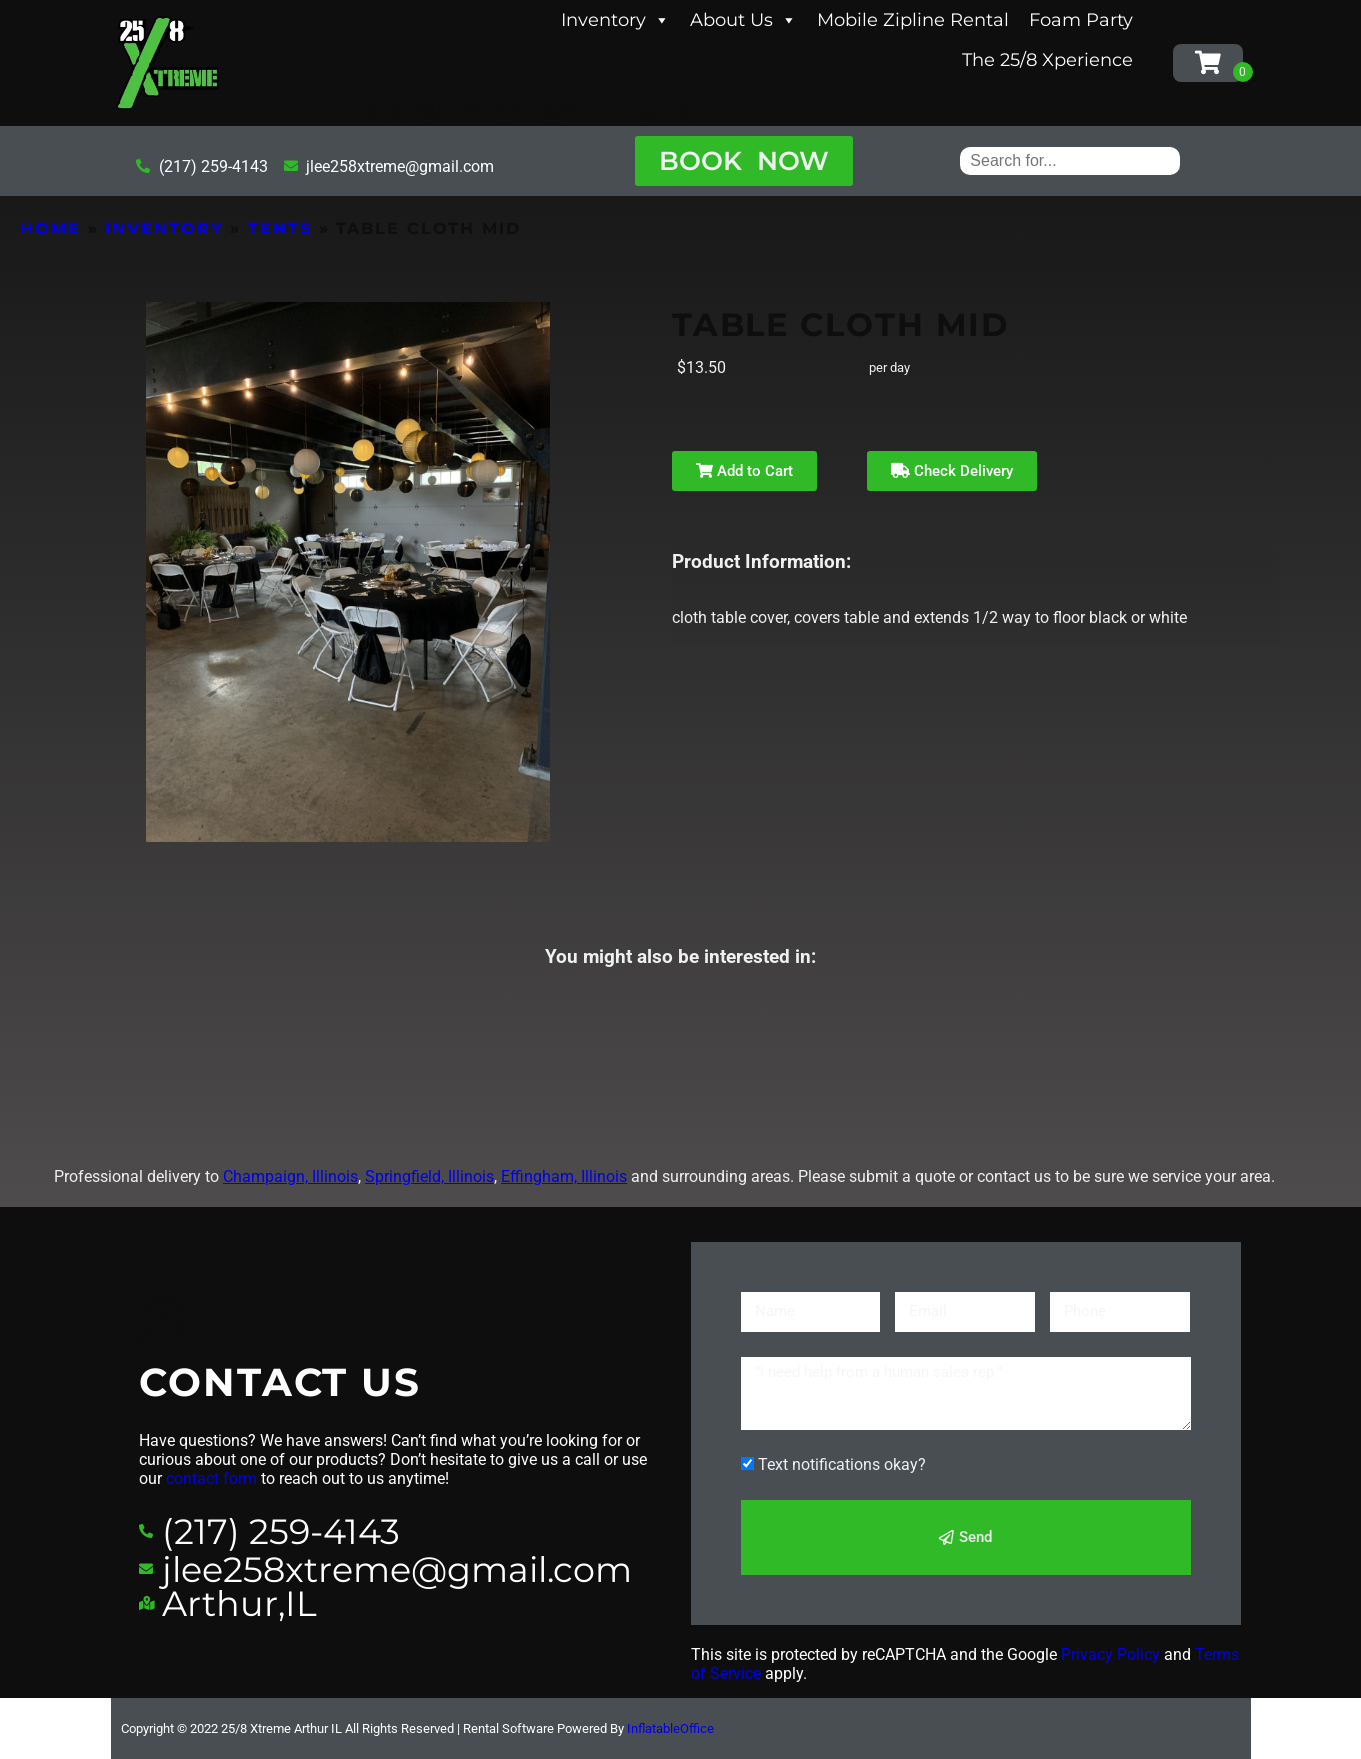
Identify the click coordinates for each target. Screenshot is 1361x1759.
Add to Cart (744, 471)
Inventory (615, 20)
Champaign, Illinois (290, 1176)
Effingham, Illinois (564, 1176)
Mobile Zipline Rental (913, 20)
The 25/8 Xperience (1047, 60)
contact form (211, 1478)
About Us (743, 20)
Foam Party (1081, 20)
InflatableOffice (670, 1728)
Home (50, 228)
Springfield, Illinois (429, 1176)
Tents (280, 228)
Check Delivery (952, 471)
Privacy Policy (1110, 1654)
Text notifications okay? (842, 1464)
